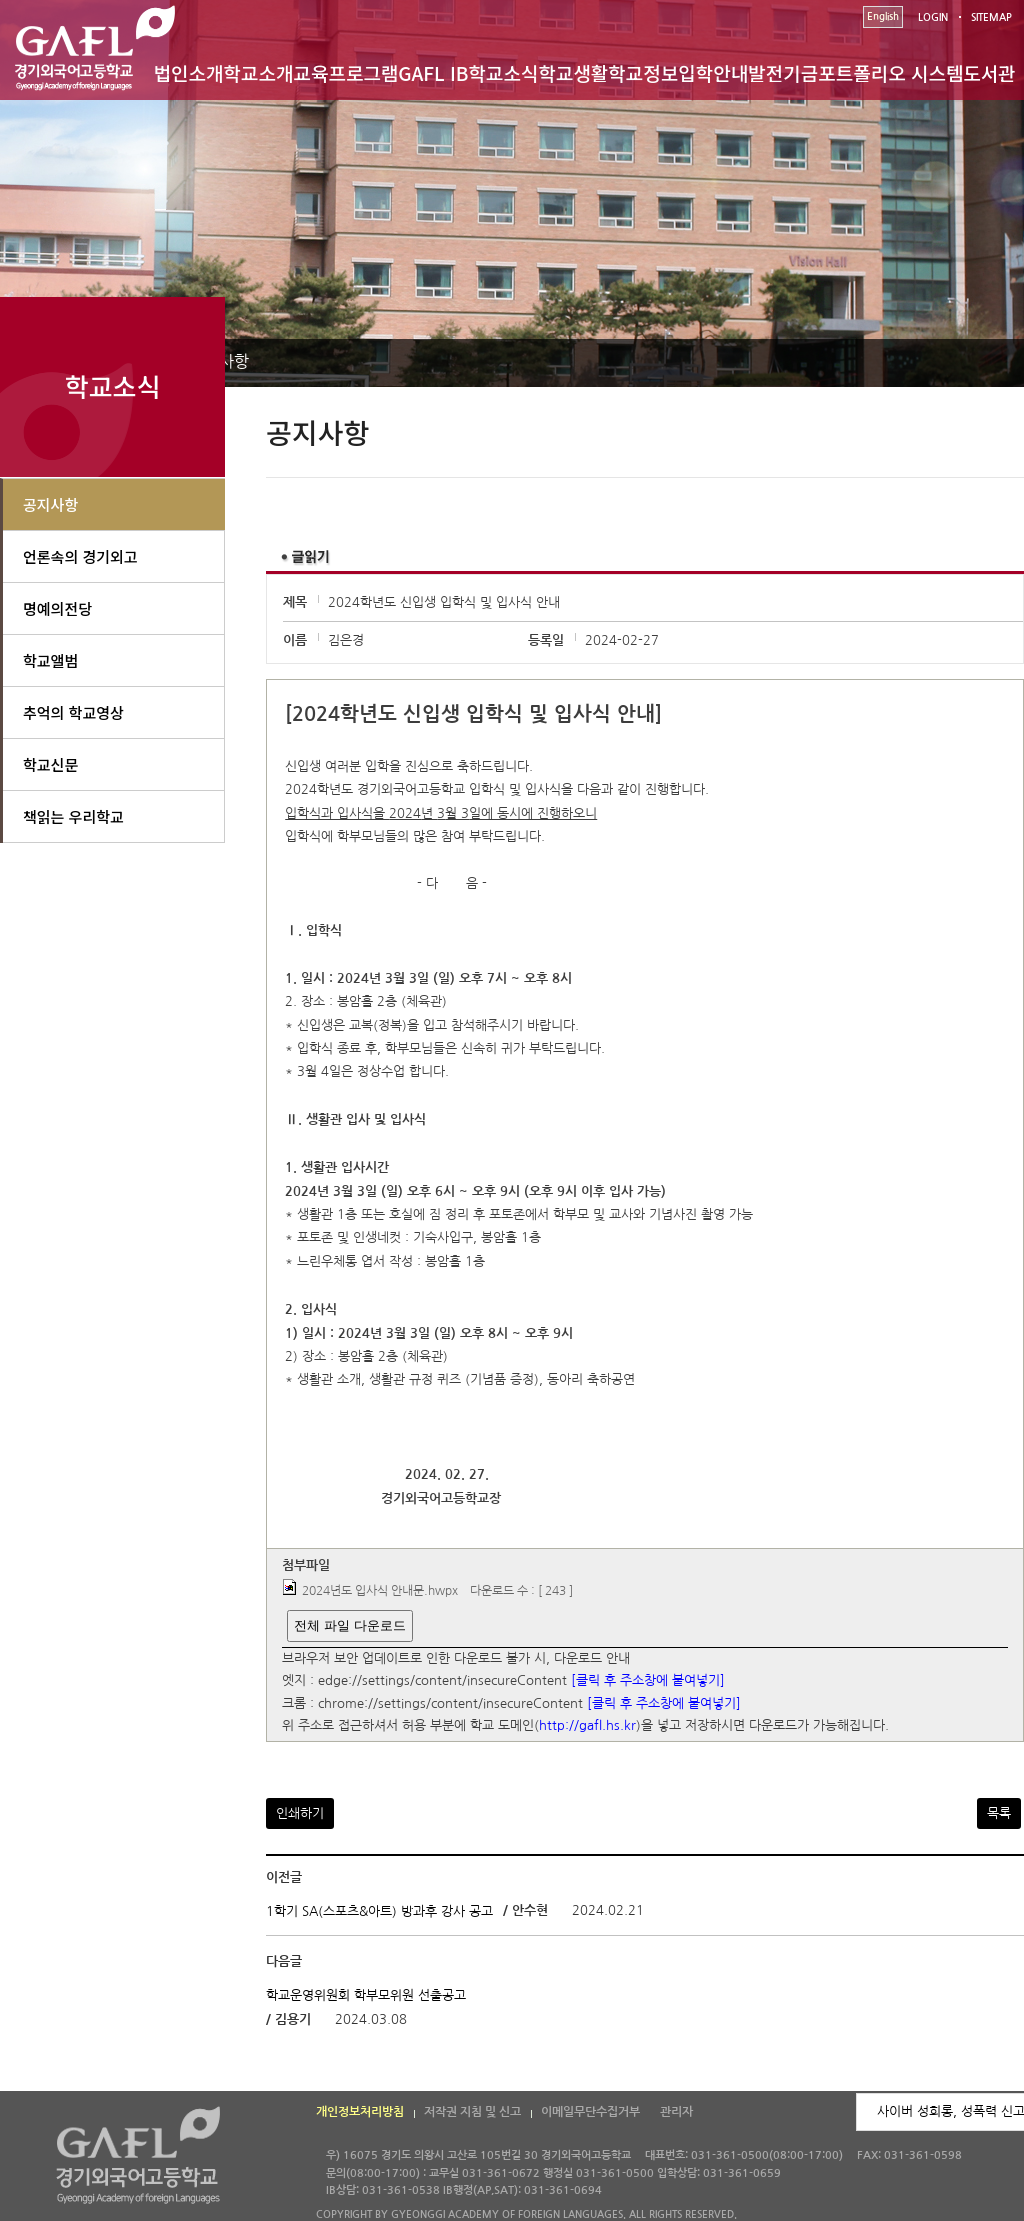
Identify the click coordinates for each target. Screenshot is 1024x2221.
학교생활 (573, 72)
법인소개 (189, 72)
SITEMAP (991, 17)
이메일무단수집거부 (590, 2112)
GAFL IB (433, 72)
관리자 (676, 2112)
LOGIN (933, 17)
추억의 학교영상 (73, 712)
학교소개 (259, 72)
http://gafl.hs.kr (587, 1726)
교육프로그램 (345, 72)
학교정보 (643, 72)
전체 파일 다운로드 (349, 1625)
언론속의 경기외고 (80, 556)
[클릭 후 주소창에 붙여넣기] (648, 1681)
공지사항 (50, 504)
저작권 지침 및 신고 (472, 2112)
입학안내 (713, 72)
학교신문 (50, 764)
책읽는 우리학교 (73, 816)
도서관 (989, 72)
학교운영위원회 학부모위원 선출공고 (366, 1994)
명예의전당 (57, 608)
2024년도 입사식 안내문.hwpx (380, 1591)
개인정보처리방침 (360, 2112)
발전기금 (783, 72)
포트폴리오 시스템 (890, 72)
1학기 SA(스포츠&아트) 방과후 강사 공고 (379, 1911)
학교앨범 (50, 660)
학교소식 (504, 72)
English (883, 16)
